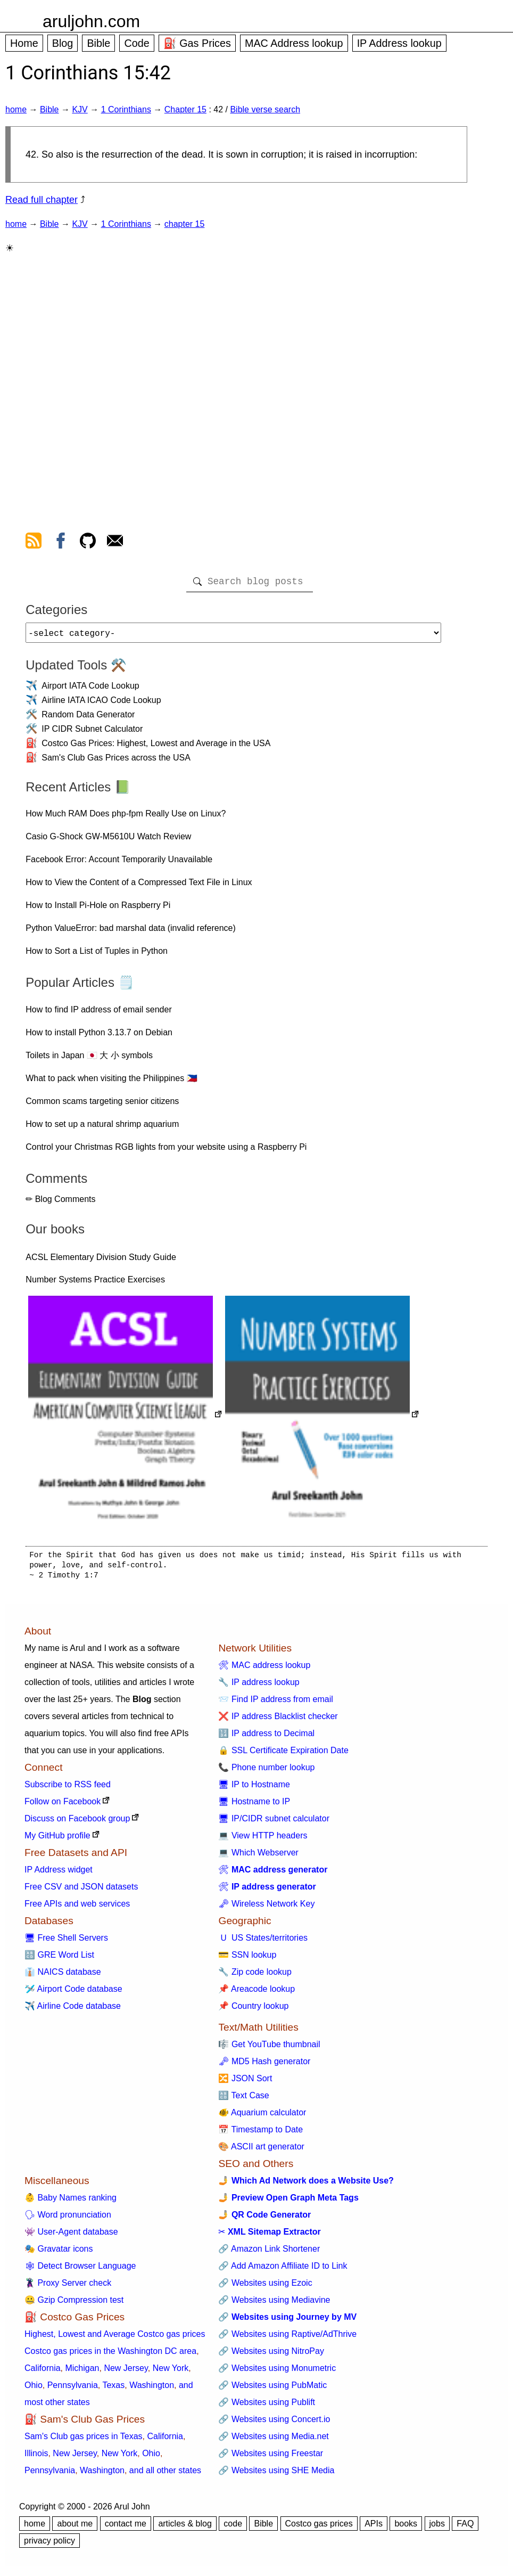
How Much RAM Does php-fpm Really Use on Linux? (126, 817)
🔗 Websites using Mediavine (274, 2304)
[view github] (88, 543)
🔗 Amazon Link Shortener (269, 2253)
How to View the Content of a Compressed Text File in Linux (139, 886)
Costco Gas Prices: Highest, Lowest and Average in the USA (156, 747)
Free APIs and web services (77, 1907)
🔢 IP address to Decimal (266, 1737)
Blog (62, 43)
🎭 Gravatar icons (58, 2253)
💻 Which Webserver (258, 1856)
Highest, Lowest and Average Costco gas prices (114, 2338)
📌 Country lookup (253, 2010)
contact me (125, 2527)
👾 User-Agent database (71, 2235)
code (233, 2527)
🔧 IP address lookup (258, 1686)
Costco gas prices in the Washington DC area (110, 2355)
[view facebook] (61, 543)
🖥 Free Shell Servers (66, 1942)
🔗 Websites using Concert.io (274, 2423)
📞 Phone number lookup (266, 1771)
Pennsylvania (72, 2389)
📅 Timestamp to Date (260, 2133)
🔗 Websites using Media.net (273, 2440)
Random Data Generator (88, 718)
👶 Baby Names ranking (70, 2201)
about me (75, 2527)
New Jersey (125, 2372)
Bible (98, 43)
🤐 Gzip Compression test (73, 2304)
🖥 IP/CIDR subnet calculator (273, 1822)
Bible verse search (265, 109)
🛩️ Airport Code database (73, 1993)
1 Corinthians (126, 109)
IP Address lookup (399, 43)
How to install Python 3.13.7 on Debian (99, 1036)
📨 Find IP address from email (275, 1703)
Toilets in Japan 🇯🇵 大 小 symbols (89, 1059)
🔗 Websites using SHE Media (276, 2474)
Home (24, 43)
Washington (151, 2389)
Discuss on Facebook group (77, 1822)
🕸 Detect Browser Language (80, 2270)
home (16, 109)
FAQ (465, 2527)
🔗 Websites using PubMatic (272, 2389)
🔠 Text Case (243, 2099)
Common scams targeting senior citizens (102, 1105)
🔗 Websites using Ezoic (265, 2287)
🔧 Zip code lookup (254, 1976)
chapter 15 (184, 223)
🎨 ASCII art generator (261, 2150)
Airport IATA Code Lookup (90, 689)
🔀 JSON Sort (245, 2082)
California (42, 2372)
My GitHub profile (57, 1839)
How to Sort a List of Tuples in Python (97, 955)
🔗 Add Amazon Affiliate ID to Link (282, 2270)
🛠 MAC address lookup (264, 1669)
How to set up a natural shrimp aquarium (102, 1128)
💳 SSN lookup (247, 1959)
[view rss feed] (34, 543)
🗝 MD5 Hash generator (264, 2065)
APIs (374, 2527)
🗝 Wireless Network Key (266, 1907)
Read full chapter (41, 199)
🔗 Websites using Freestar (270, 2457)
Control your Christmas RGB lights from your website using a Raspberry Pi (166, 1151)
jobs (437, 2527)
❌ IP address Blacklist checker (277, 1720)
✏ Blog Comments (60, 1203)
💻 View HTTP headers (262, 1839)
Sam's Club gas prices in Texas (83, 2440)
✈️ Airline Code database (72, 2010)
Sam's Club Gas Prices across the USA (116, 761)
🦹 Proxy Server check (67, 2287)
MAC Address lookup (294, 43)
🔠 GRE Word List (59, 1959)
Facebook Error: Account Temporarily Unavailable (119, 863)
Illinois (36, 2457)
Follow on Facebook (62, 1805)
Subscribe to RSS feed (67, 1788)
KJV (79, 109)
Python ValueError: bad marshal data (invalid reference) (131, 932)
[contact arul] (115, 543)
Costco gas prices (319, 2527)
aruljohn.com (91, 21)
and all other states (165, 2474)
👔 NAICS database (62, 1976)
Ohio (33, 2389)
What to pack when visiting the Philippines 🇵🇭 (111, 1082)
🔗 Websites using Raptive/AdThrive (287, 2338)
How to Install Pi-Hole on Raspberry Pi (98, 909)
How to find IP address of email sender (99, 1013)
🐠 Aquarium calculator (262, 2116)
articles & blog (185, 2527)
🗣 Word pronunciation (67, 2218)
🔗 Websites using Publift (266, 2406)
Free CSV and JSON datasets (81, 1890)
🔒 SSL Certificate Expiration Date (283, 1754)
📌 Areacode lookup (256, 1993)
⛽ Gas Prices (197, 43)
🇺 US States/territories (263, 1942)
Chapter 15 (185, 109)
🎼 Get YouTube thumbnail (269, 2048)
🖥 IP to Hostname (253, 1788)
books (405, 2527)
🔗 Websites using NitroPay (271, 2355)
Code (136, 43)
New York (171, 2372)
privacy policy (49, 2544)
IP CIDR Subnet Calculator (92, 733)
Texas (113, 2389)
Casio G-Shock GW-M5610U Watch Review (108, 840)
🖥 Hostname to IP (254, 1805)
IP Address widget (58, 1873)
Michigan (82, 2372)
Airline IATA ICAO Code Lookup (101, 704)
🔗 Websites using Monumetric (277, 2372)
